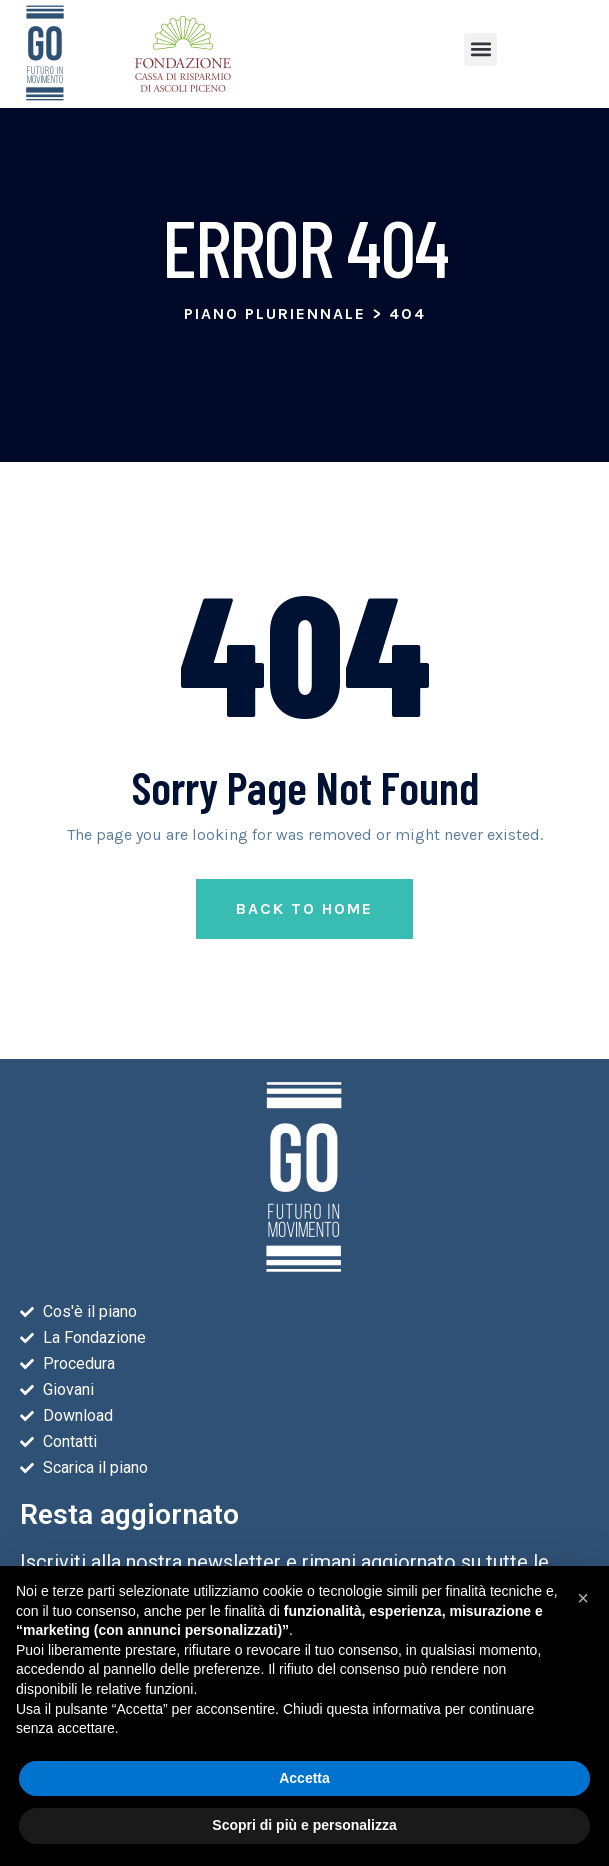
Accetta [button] (304, 1778)
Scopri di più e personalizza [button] (304, 1825)
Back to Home (304, 945)
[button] (480, 49)
